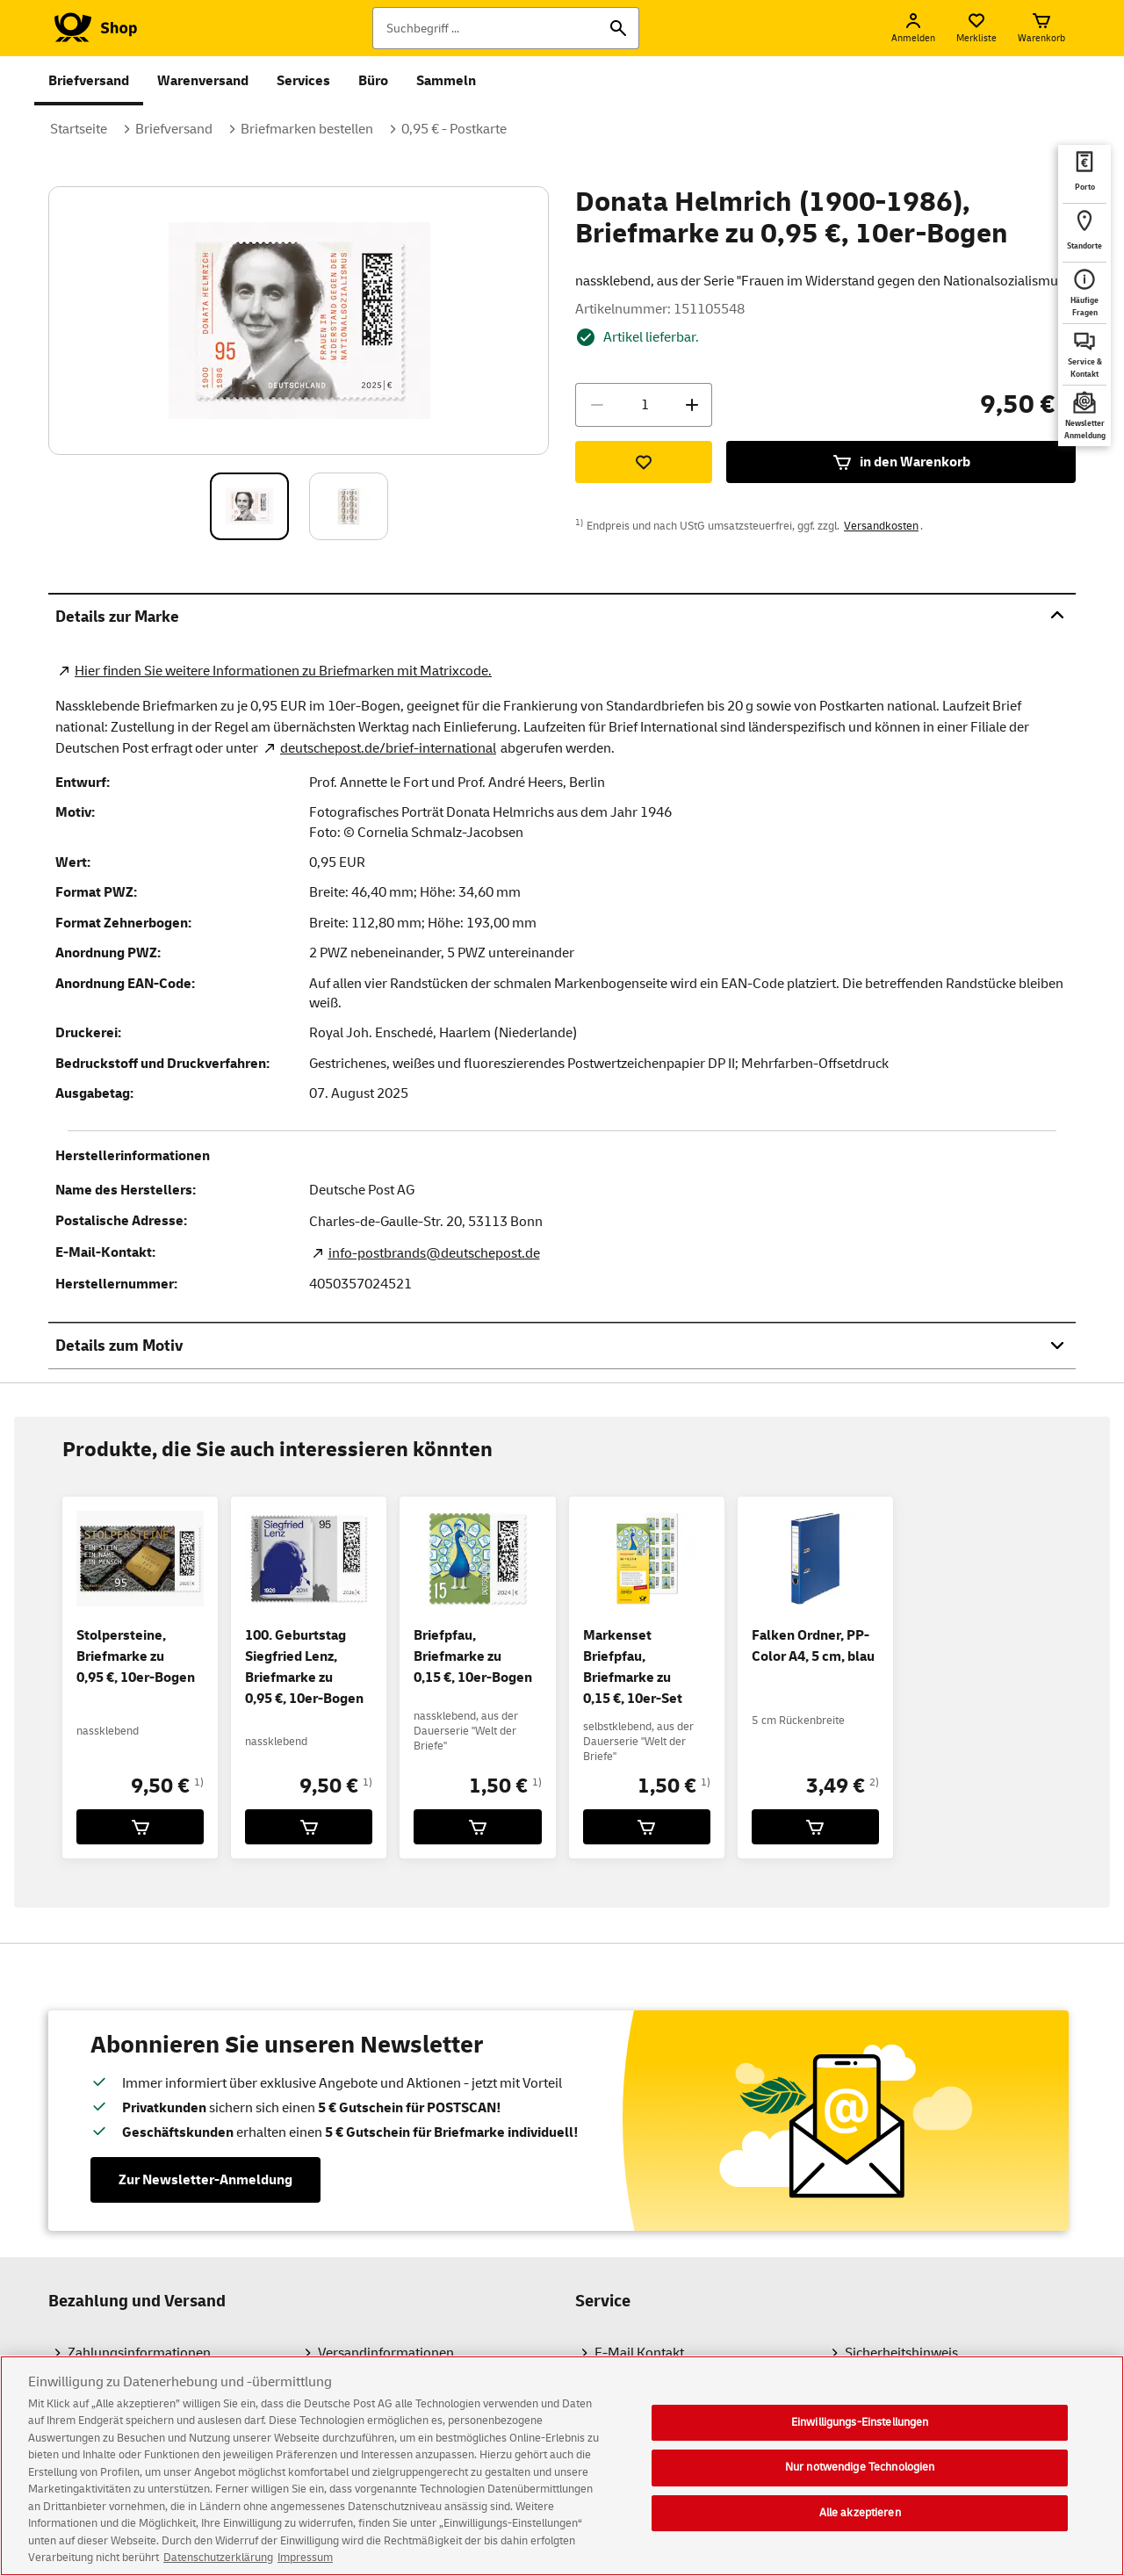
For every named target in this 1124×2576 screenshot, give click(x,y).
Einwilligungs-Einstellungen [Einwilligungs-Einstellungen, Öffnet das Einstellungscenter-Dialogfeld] (860, 2433)
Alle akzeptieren (860, 2524)
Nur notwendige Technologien (860, 2478)
